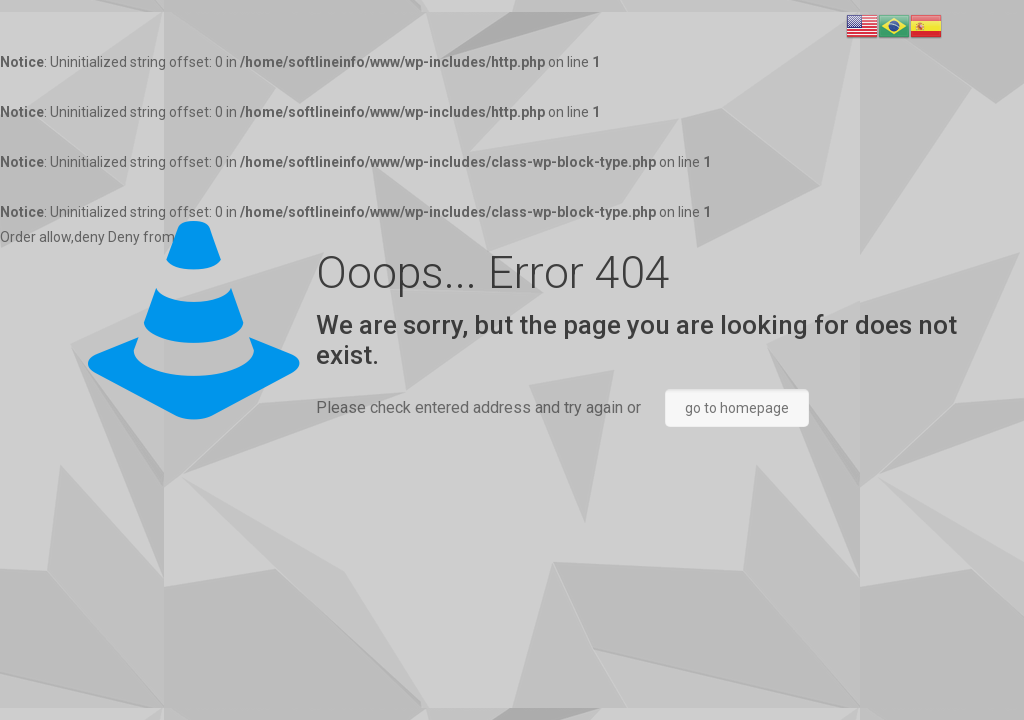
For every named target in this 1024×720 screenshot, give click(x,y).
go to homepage (737, 408)
